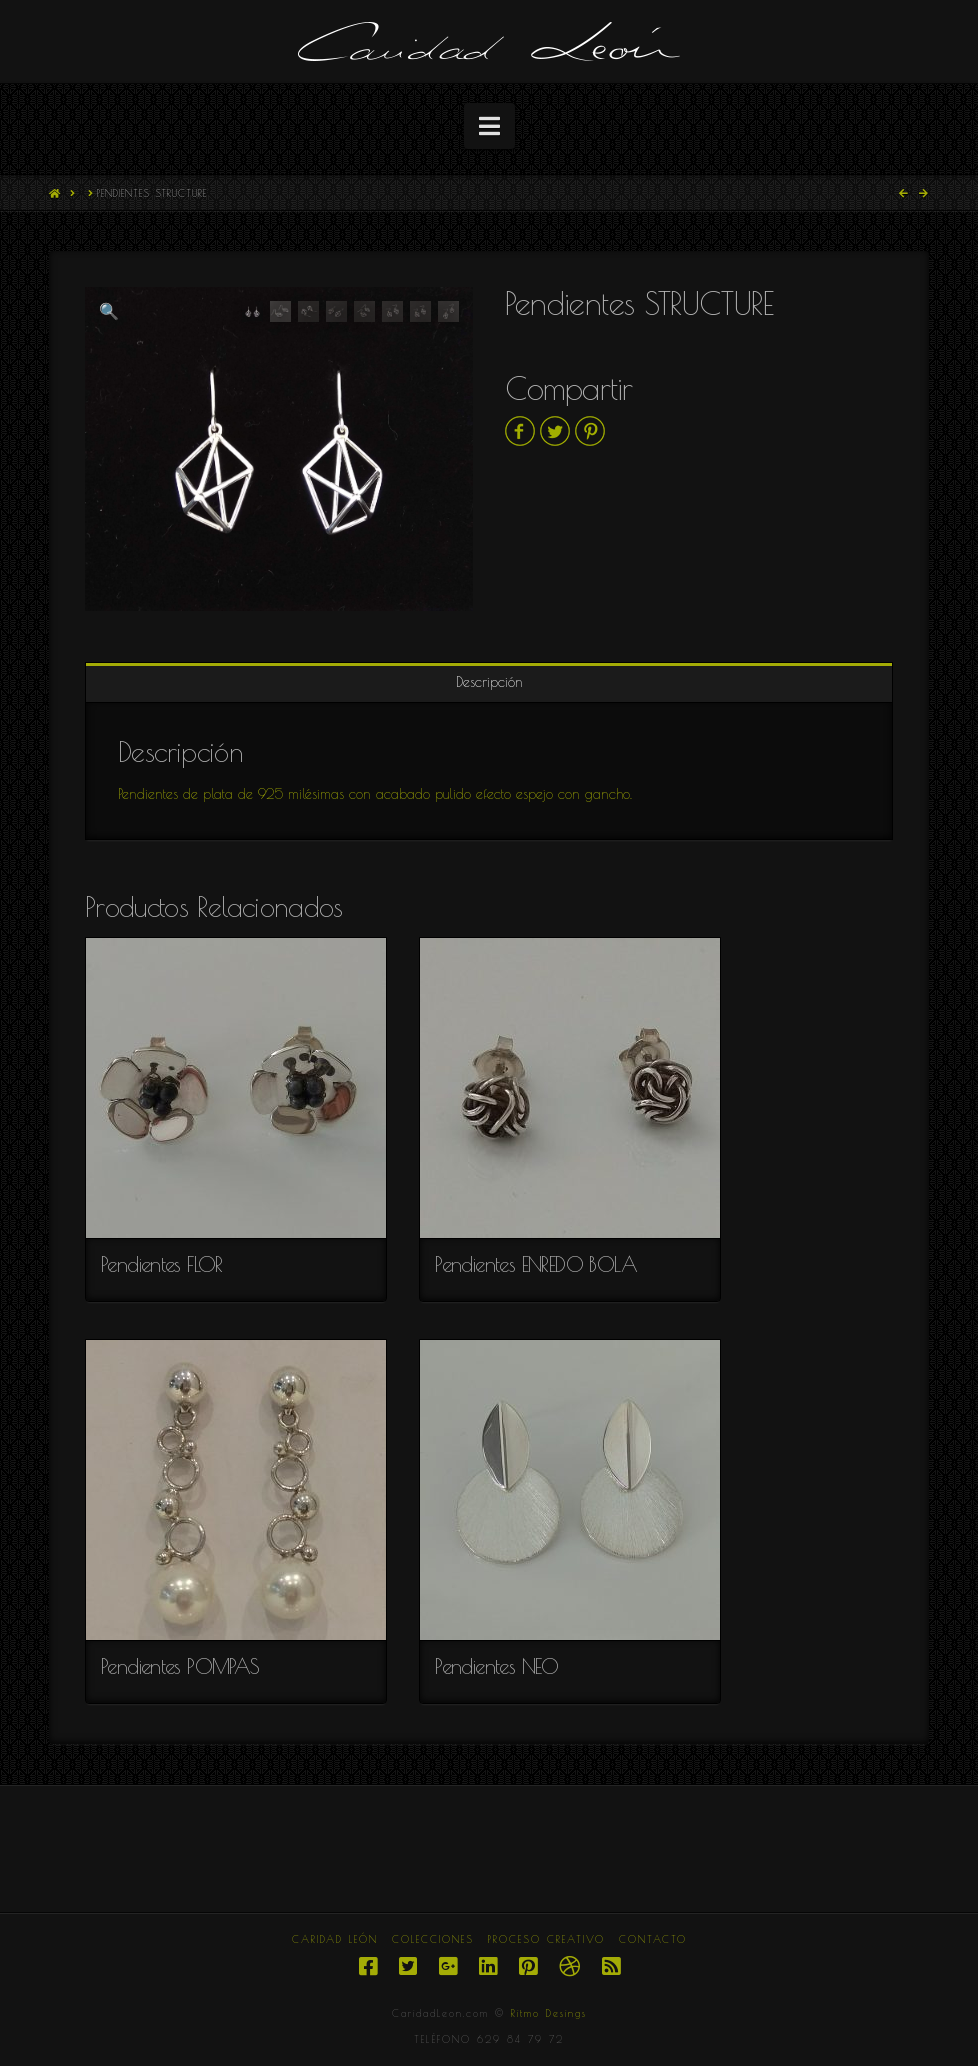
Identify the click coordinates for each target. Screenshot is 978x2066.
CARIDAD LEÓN (335, 1939)
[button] (489, 126)
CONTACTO (653, 1939)
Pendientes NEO (497, 1666)
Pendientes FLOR (162, 1264)
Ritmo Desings (549, 2013)
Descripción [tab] (489, 682)
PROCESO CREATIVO (546, 1939)
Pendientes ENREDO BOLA (536, 1264)
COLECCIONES (433, 1939)
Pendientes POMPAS (180, 1666)
